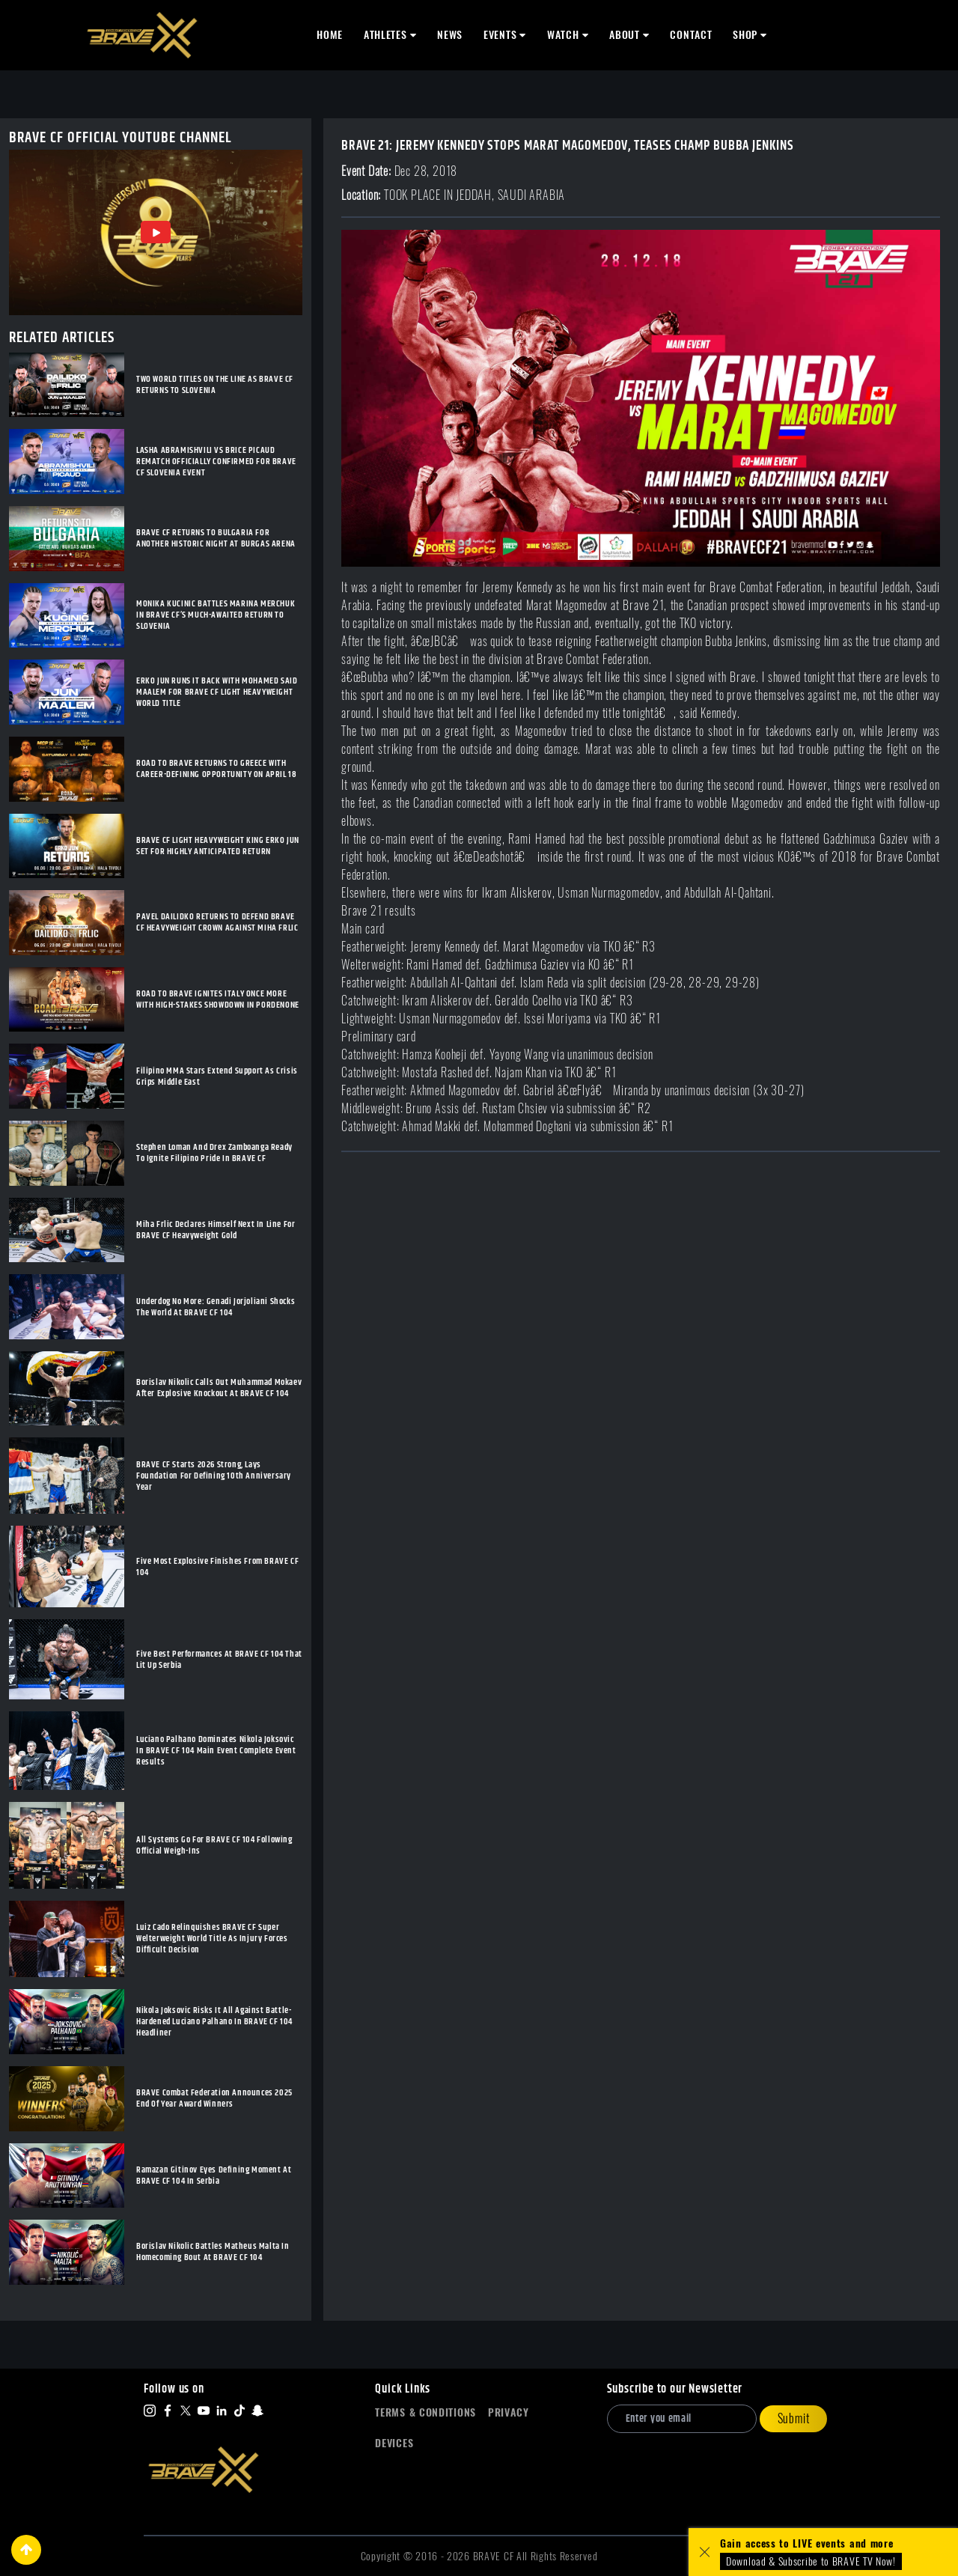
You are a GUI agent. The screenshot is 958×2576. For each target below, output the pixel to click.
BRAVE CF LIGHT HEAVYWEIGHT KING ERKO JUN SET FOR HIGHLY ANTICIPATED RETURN (217, 846)
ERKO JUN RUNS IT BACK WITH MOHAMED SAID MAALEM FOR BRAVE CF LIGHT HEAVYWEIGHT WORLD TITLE (216, 692)
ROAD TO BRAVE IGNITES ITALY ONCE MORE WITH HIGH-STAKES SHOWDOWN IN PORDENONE (217, 999)
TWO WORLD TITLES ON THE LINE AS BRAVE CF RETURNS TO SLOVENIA (214, 385)
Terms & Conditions (425, 2412)
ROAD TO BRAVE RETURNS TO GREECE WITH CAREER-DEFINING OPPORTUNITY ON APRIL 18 (216, 769)
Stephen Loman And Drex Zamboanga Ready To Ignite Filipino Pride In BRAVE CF (214, 1153)
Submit (794, 2418)
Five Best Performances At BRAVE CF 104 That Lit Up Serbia (219, 1659)
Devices (394, 2443)
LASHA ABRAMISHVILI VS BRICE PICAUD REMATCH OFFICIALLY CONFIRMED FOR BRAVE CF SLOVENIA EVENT (216, 461)
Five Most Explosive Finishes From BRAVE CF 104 (217, 1567)
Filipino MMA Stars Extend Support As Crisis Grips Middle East (217, 1076)
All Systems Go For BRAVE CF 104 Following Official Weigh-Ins (214, 1845)
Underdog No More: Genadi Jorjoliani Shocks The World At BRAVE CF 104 (215, 1307)
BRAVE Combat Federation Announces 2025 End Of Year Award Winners (214, 2098)
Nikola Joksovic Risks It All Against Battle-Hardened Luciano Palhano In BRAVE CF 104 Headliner (214, 2021)
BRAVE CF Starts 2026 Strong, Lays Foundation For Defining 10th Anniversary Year (213, 1476)
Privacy (508, 2412)
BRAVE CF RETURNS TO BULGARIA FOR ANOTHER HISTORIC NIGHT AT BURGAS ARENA (216, 538)
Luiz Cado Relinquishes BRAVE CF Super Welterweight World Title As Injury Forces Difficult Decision (212, 1938)
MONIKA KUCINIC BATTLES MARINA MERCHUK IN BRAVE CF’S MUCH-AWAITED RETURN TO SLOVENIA (215, 615)
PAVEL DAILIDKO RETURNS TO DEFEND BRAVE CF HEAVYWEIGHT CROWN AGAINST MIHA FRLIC (217, 922)
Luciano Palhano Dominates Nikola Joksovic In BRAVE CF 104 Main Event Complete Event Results (216, 1750)
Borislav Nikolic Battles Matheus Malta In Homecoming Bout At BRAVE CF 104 (213, 2252)
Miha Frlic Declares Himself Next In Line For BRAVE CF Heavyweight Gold (215, 1230)
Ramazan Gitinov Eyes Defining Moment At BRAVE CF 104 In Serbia (213, 2175)
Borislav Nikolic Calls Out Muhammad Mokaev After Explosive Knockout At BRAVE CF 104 (219, 1388)
